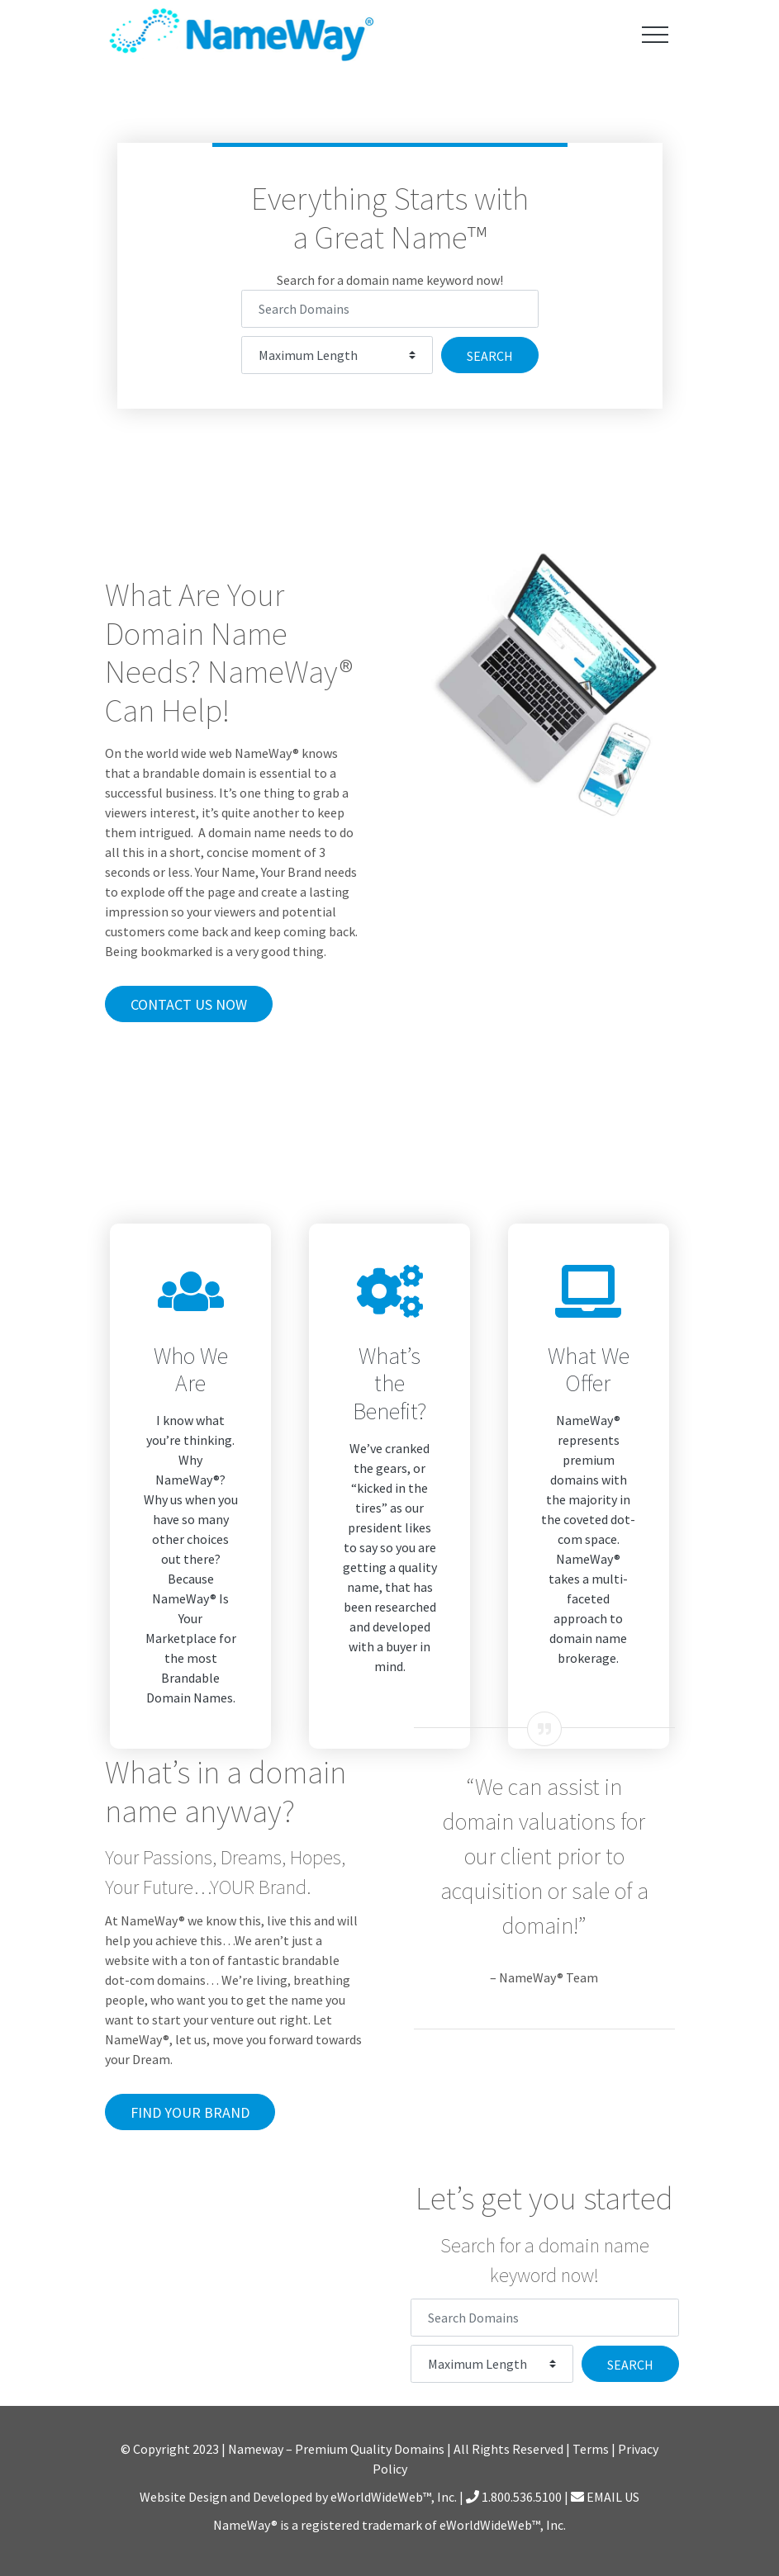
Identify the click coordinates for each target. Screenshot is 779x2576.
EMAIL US (605, 2496)
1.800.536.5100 (514, 2496)
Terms (590, 2449)
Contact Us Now (189, 1004)
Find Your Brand (190, 2112)
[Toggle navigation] (655, 34)
